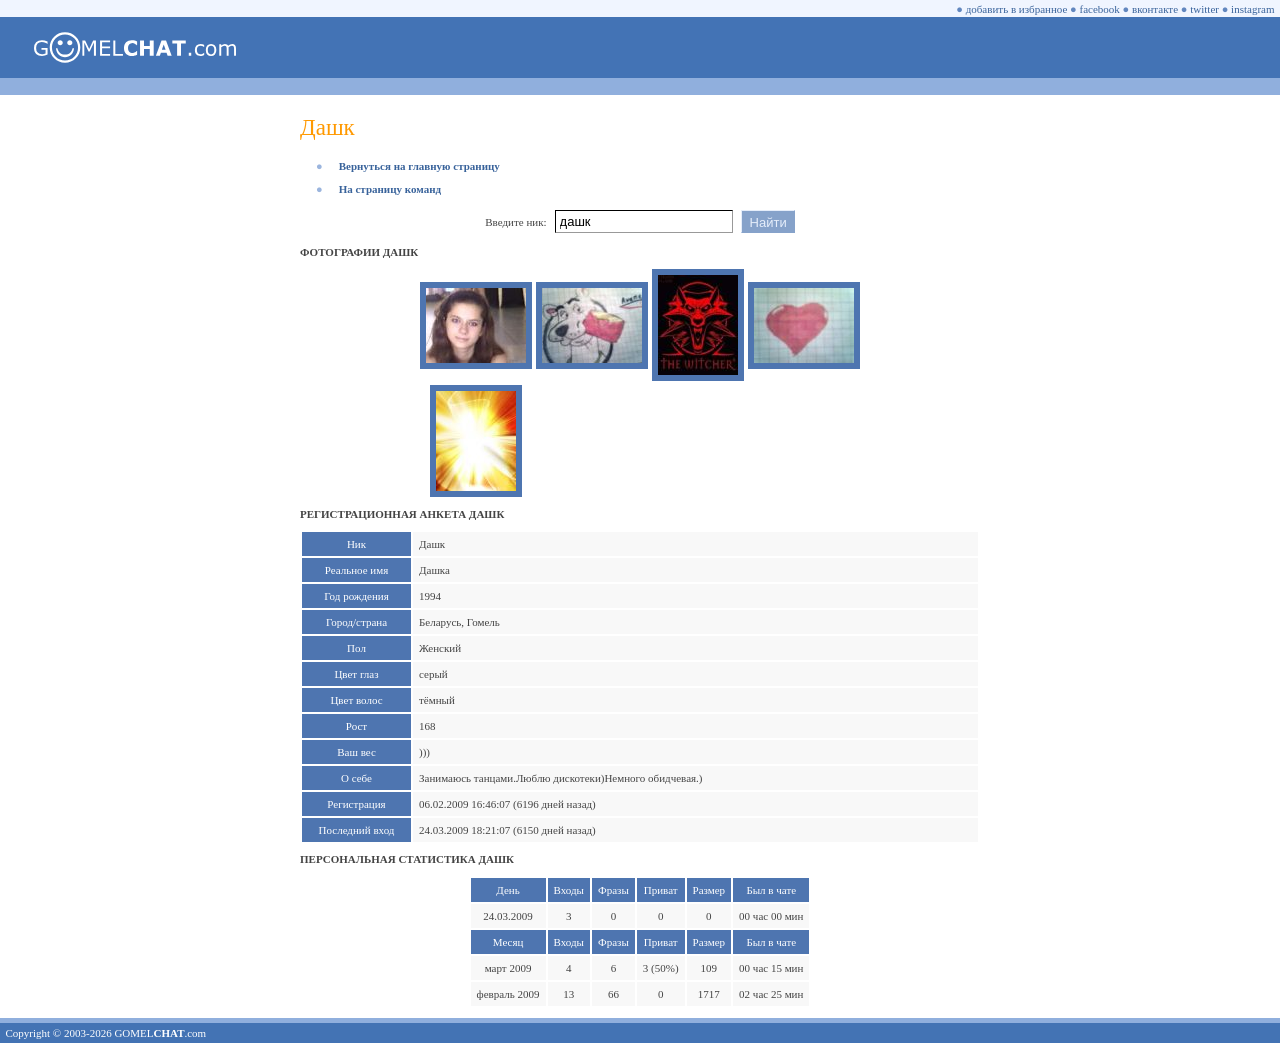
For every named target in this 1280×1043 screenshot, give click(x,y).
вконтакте (1155, 9)
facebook (1100, 9)
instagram (1252, 9)
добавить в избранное (1017, 9)
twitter (1204, 9)
